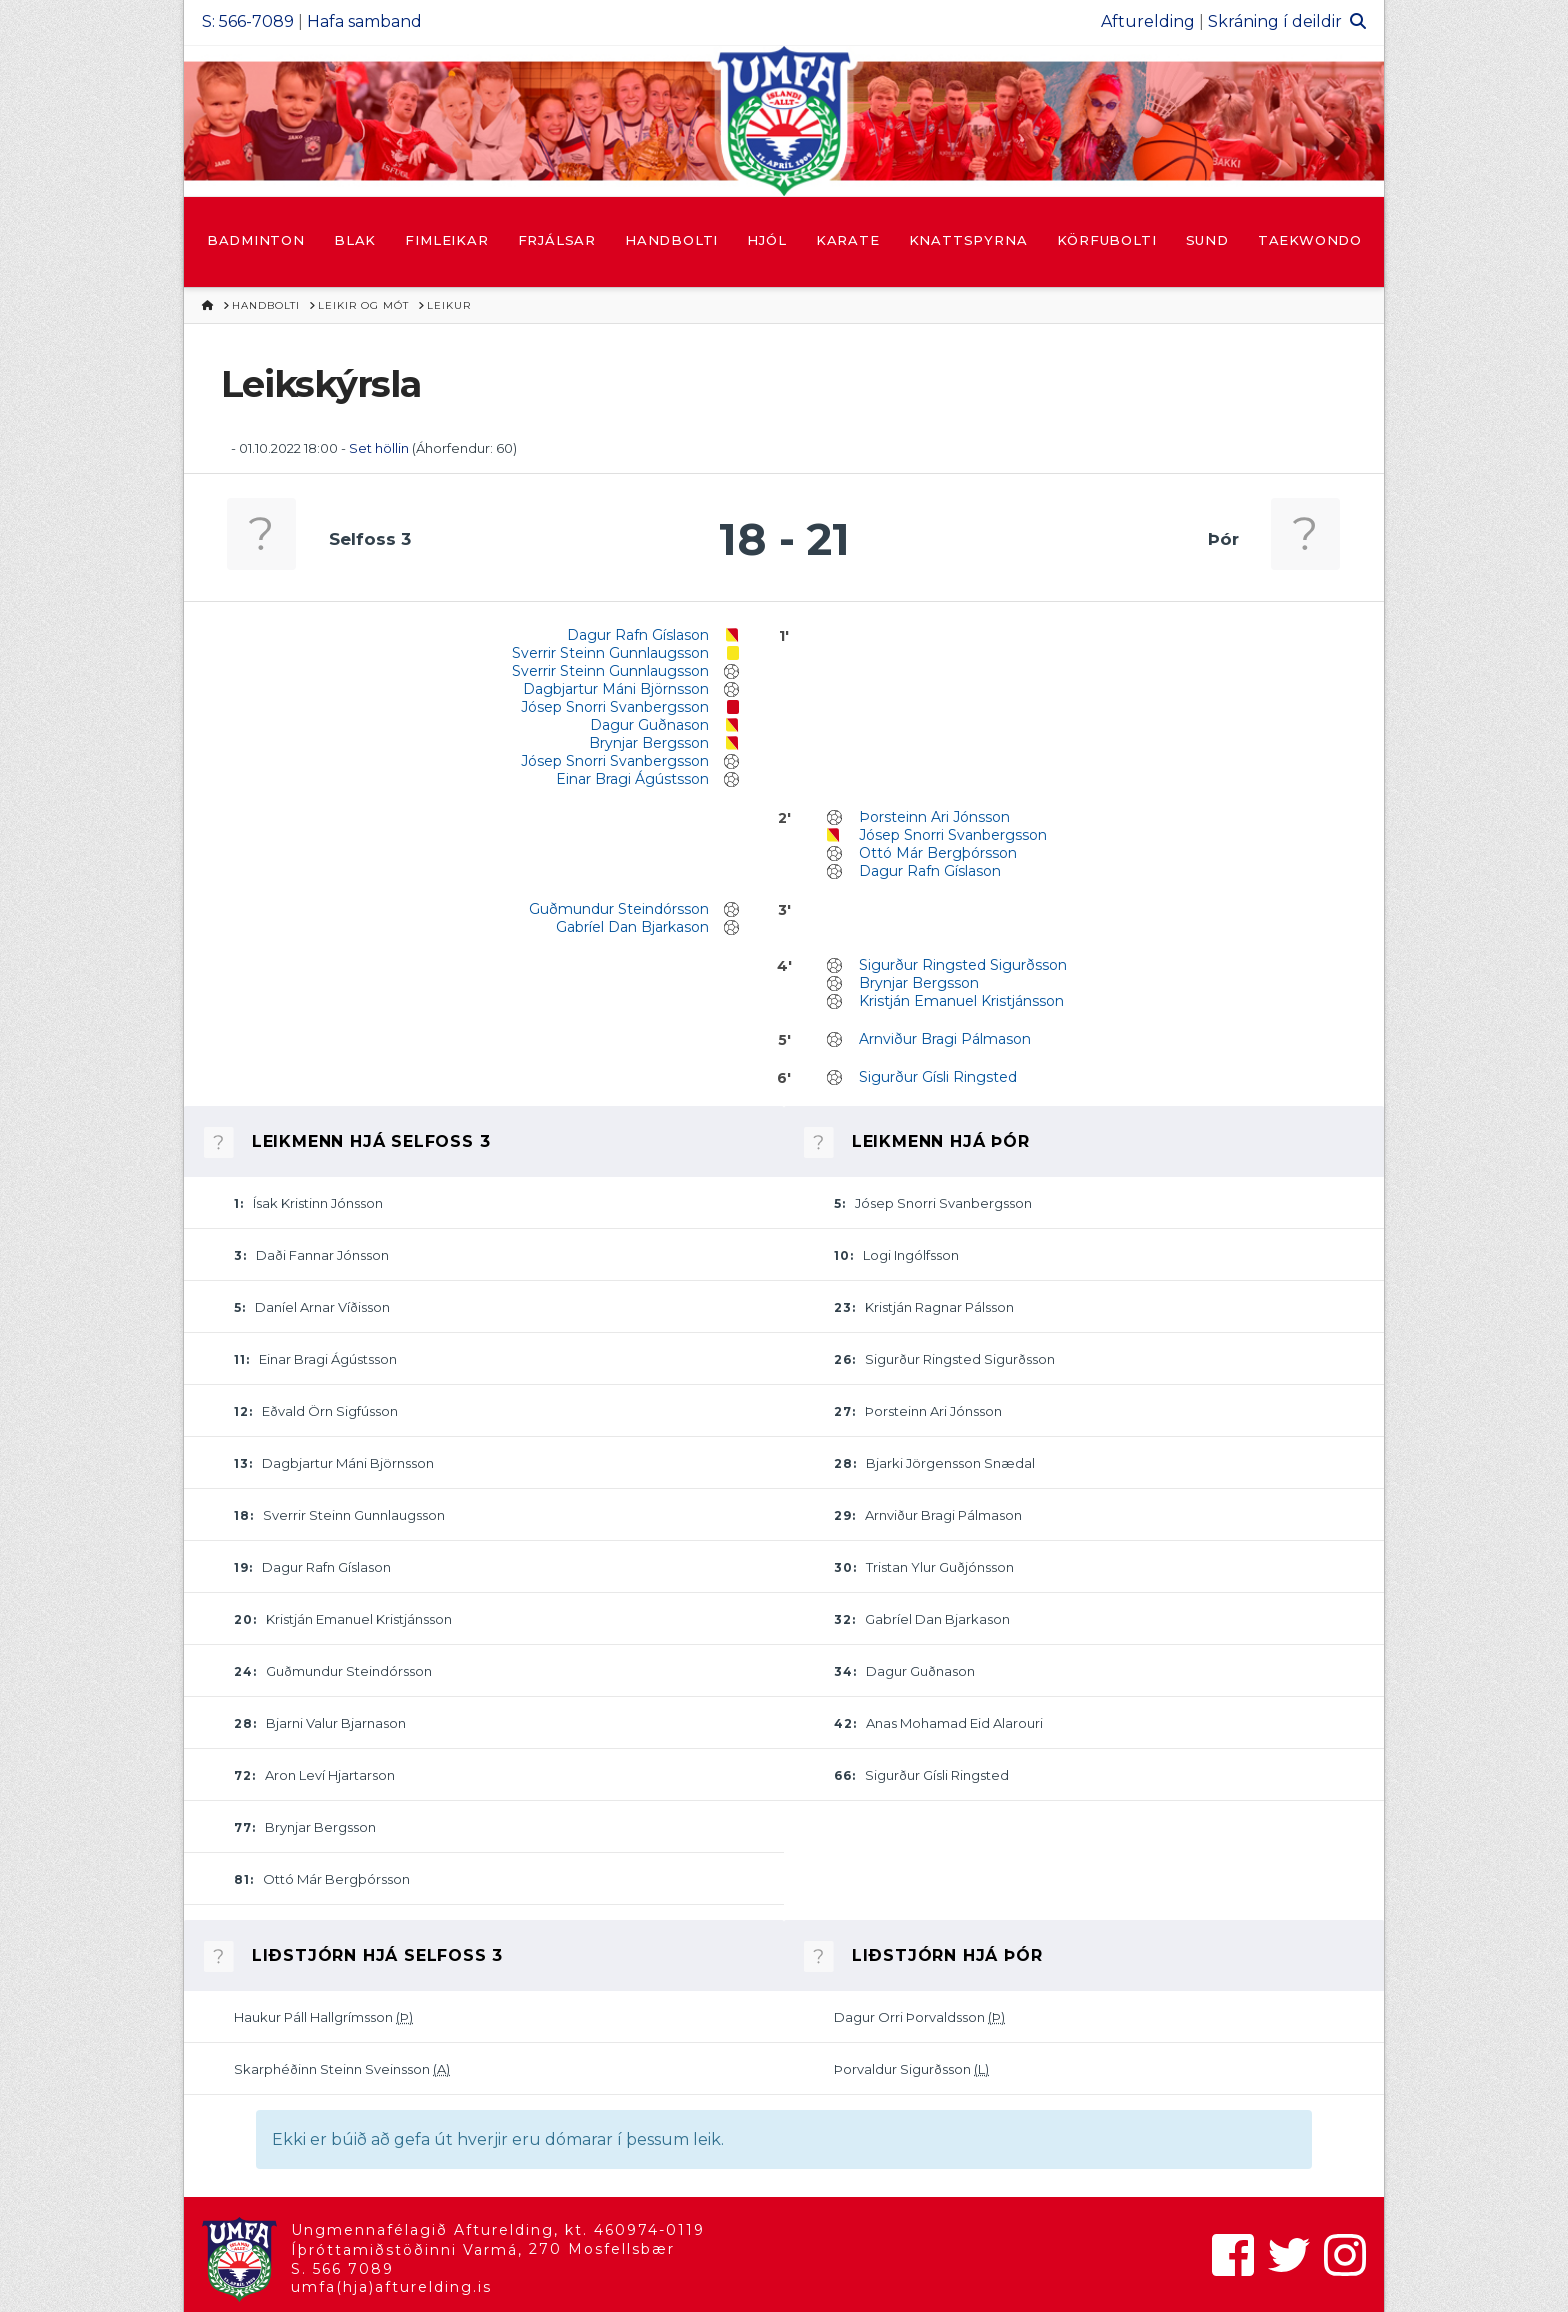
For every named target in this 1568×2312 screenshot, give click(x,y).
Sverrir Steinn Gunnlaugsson (610, 653)
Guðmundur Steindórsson (619, 909)
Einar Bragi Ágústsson (632, 779)
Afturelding (1148, 21)
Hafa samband (364, 21)
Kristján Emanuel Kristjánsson (961, 1001)
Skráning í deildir (1275, 21)
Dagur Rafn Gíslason (638, 635)
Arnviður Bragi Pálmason (945, 1039)
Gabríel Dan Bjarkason (632, 927)
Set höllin (379, 448)
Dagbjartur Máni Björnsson (616, 689)
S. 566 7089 (342, 2269)
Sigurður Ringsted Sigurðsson (963, 965)
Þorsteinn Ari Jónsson (934, 817)
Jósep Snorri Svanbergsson (615, 707)
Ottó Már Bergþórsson (938, 853)
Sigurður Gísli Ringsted (938, 1077)
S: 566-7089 (248, 21)
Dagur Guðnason (649, 725)
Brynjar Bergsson (649, 743)
